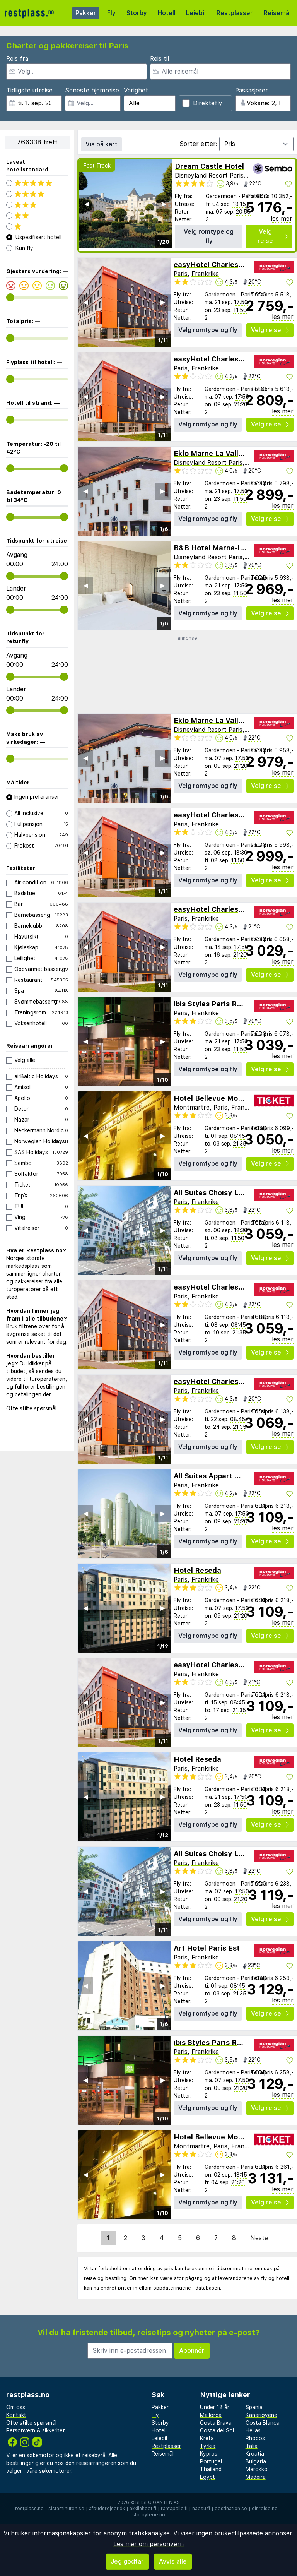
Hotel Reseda (197, 1570)
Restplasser (235, 13)
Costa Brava (216, 2423)
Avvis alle (173, 2561)
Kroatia (255, 2454)
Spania (254, 2407)
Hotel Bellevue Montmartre (222, 1098)
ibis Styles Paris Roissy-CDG (224, 1004)
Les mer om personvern (148, 2544)
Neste (259, 2238)
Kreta (207, 2438)
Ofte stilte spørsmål (31, 1408)
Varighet (136, 90)
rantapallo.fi (174, 2508)
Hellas (253, 2430)
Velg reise (273, 236)
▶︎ (164, 203)
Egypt (207, 2477)
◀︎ (86, 203)
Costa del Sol (217, 2430)
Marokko (257, 2469)
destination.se (231, 2508)
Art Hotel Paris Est (207, 1948)
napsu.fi (201, 2508)
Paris (181, 273)
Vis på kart (101, 144)
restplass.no (29, 2508)
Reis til (159, 58)
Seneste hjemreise (92, 90)
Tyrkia (207, 2446)
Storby (136, 13)
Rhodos (255, 2438)
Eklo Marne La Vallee (210, 453)
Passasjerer (251, 90)
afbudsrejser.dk (107, 2508)
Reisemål (277, 13)
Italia (252, 2446)
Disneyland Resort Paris (209, 175)
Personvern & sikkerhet (35, 2430)
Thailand (211, 2469)
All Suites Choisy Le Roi (215, 1193)
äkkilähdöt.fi (143, 2508)
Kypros (208, 2454)
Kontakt (16, 2415)
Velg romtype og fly (209, 236)
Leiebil (196, 13)
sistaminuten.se (66, 2508)
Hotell (167, 13)
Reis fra (17, 58)
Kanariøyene (261, 2415)
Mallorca (211, 2415)
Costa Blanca (263, 2423)
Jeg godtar (127, 2561)
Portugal (211, 2461)
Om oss (15, 2407)
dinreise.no (265, 2508)
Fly (111, 13)
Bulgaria (256, 2461)
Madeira (256, 2477)
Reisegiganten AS (157, 2502)
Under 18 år (214, 2407)
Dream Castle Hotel (209, 166)
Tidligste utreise (29, 90)
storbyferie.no (148, 2515)
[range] (10, 297)
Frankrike (205, 273)
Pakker (85, 13)
